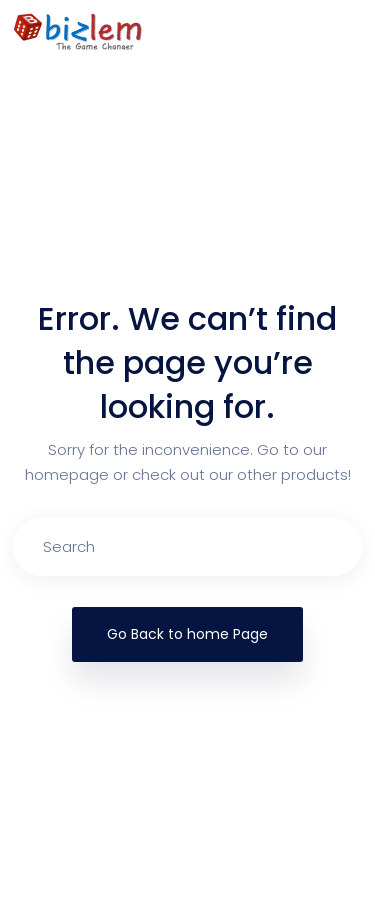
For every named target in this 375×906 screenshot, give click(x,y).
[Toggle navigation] (351, 31)
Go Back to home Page (187, 634)
